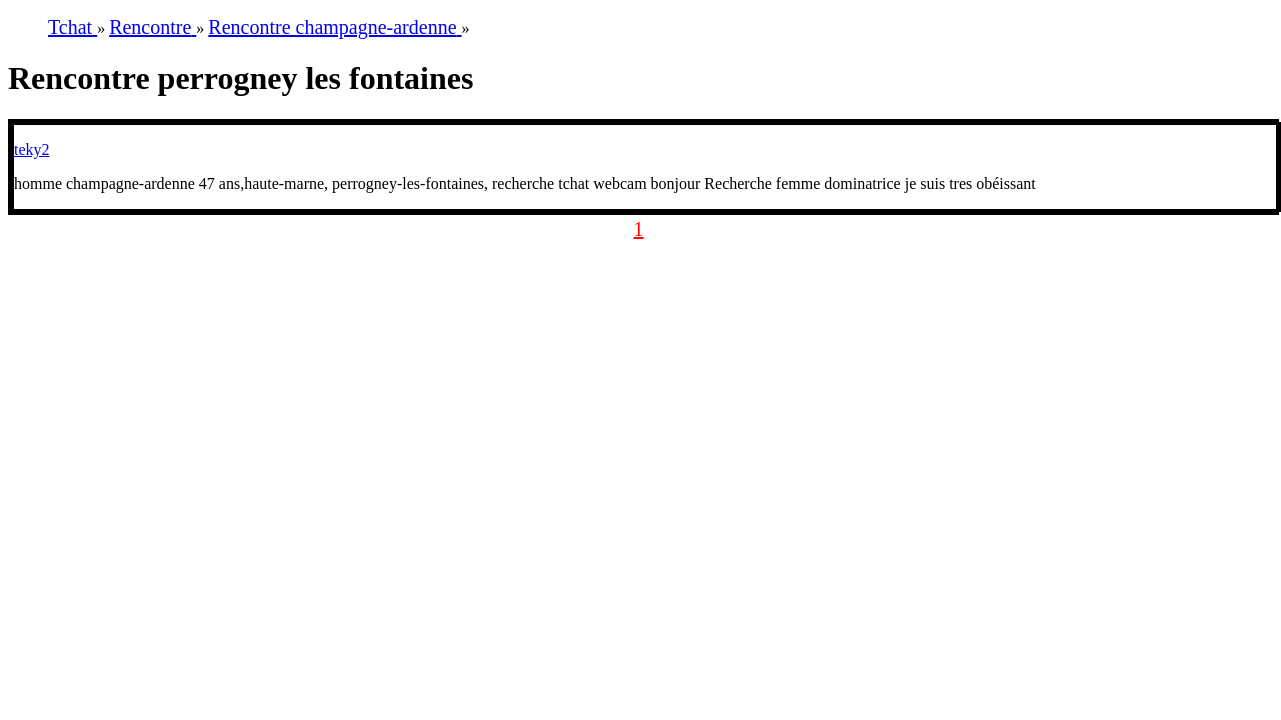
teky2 (32, 149)
